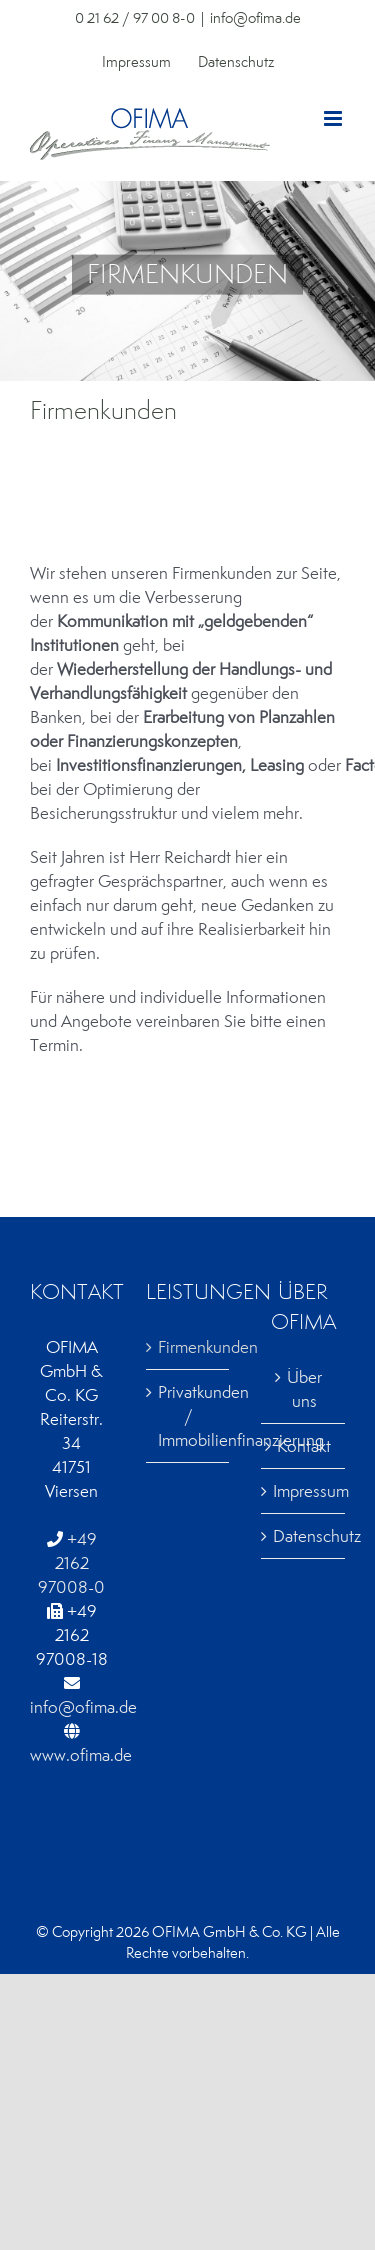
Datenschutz (304, 1536)
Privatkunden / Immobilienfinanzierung (189, 1416)
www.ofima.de (81, 1755)
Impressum (304, 1491)
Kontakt (304, 1446)
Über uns (304, 1389)
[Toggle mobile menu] (334, 118)
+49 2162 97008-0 (71, 1563)
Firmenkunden (189, 1347)
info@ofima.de (255, 18)
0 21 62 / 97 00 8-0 (135, 18)
